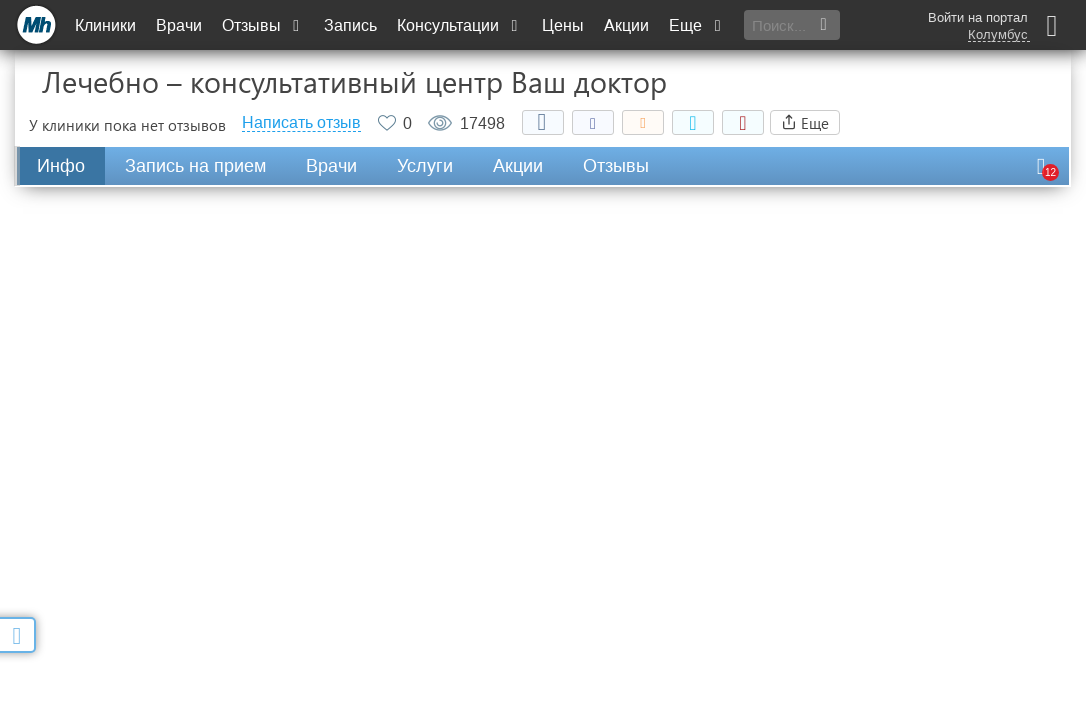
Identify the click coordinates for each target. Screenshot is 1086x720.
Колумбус (998, 35)
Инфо (61, 166)
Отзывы (263, 25)
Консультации (459, 25)
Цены (563, 25)
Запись (350, 25)
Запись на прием (195, 166)
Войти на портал (978, 17)
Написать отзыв (301, 123)
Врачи (179, 25)
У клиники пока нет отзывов (127, 125)
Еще (697, 25)
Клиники (105, 25)
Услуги (425, 166)
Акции (626, 25)
